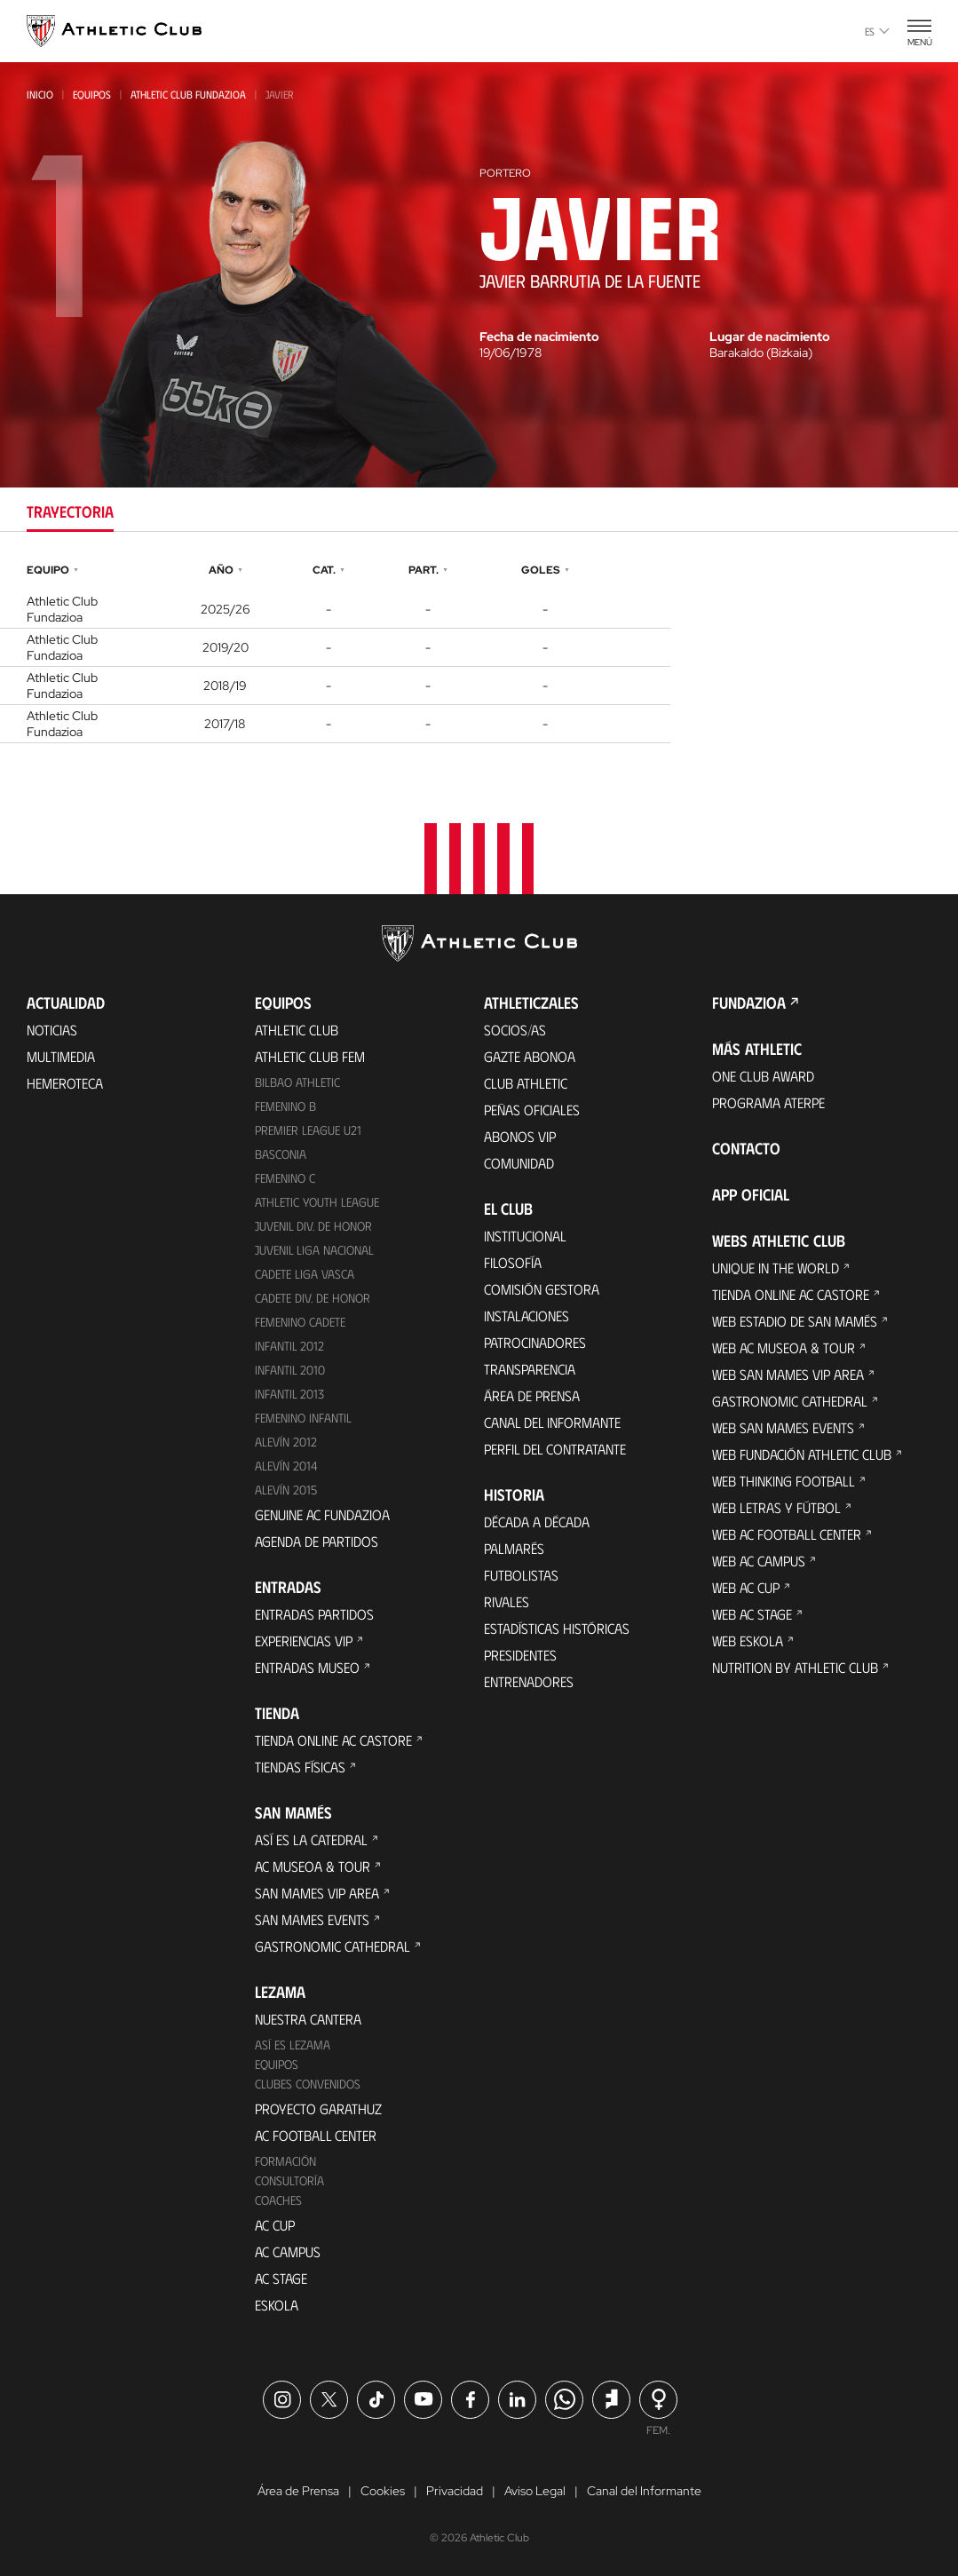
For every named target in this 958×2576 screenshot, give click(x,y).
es (877, 31)
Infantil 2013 (289, 1393)
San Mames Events (312, 1919)
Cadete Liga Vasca (304, 1273)
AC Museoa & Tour (312, 1866)
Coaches (278, 2199)
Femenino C (285, 1177)
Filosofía (513, 1262)
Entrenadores (529, 1681)
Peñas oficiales (532, 1109)
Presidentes (520, 1654)
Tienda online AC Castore (333, 1740)
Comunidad (519, 1162)
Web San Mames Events (783, 1427)
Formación (285, 2160)
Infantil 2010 (290, 1369)
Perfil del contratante (555, 1448)
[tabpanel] (479, 651)
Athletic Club (296, 1029)
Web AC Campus (758, 1560)
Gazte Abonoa (529, 1056)
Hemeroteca (65, 1082)
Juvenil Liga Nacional (314, 1249)
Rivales (506, 1601)
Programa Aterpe (768, 1102)
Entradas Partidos (314, 1613)
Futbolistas (521, 1574)
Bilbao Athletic (297, 1082)
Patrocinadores (535, 1342)
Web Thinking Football (783, 1480)
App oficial (750, 1194)
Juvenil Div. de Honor (313, 1225)
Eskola (276, 2304)
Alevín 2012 (286, 1441)
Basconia (280, 1153)
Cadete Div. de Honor (312, 1297)
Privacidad (454, 2491)
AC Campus (288, 2251)
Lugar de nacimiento (769, 337)
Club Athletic (525, 1082)
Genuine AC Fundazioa (322, 1514)
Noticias (52, 1029)
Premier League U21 (308, 1129)
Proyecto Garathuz (318, 2108)
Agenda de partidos (316, 1541)
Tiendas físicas (300, 1766)
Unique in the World (775, 1267)
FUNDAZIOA (749, 1002)
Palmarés (514, 1548)
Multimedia (61, 1056)
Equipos (92, 94)
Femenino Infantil (303, 1417)
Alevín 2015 (286, 1489)
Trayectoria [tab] (70, 511)
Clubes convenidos (307, 2083)
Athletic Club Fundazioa (188, 94)
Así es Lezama (292, 2044)
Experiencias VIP (303, 1640)
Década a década (537, 1521)
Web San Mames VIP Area (788, 1374)
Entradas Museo (307, 1667)
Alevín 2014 (286, 1465)
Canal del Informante (552, 1422)
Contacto (746, 1148)
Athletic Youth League (317, 1201)
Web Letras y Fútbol (776, 1507)
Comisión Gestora (541, 1288)
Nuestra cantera (308, 2018)
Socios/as (515, 1029)
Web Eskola (747, 1640)
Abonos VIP (520, 1136)
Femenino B (285, 1106)
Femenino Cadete (300, 1321)
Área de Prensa (532, 1395)
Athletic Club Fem (310, 1056)
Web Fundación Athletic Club (801, 1454)
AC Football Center (315, 2135)
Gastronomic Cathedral (332, 1946)
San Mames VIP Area (317, 1892)
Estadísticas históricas (556, 1628)
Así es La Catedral (311, 1839)
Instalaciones (526, 1315)
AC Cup (275, 2224)
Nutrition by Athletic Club (795, 1667)
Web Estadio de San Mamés (794, 1320)
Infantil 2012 (289, 1345)
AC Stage (281, 2278)
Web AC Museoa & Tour (783, 1347)
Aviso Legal (535, 2491)
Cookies (382, 2491)
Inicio (40, 94)
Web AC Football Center (786, 1534)
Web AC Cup (746, 1587)
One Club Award (763, 1075)
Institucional (525, 1235)
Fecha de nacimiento (539, 337)
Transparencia (529, 1368)
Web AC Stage (752, 1613)
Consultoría (289, 2180)
